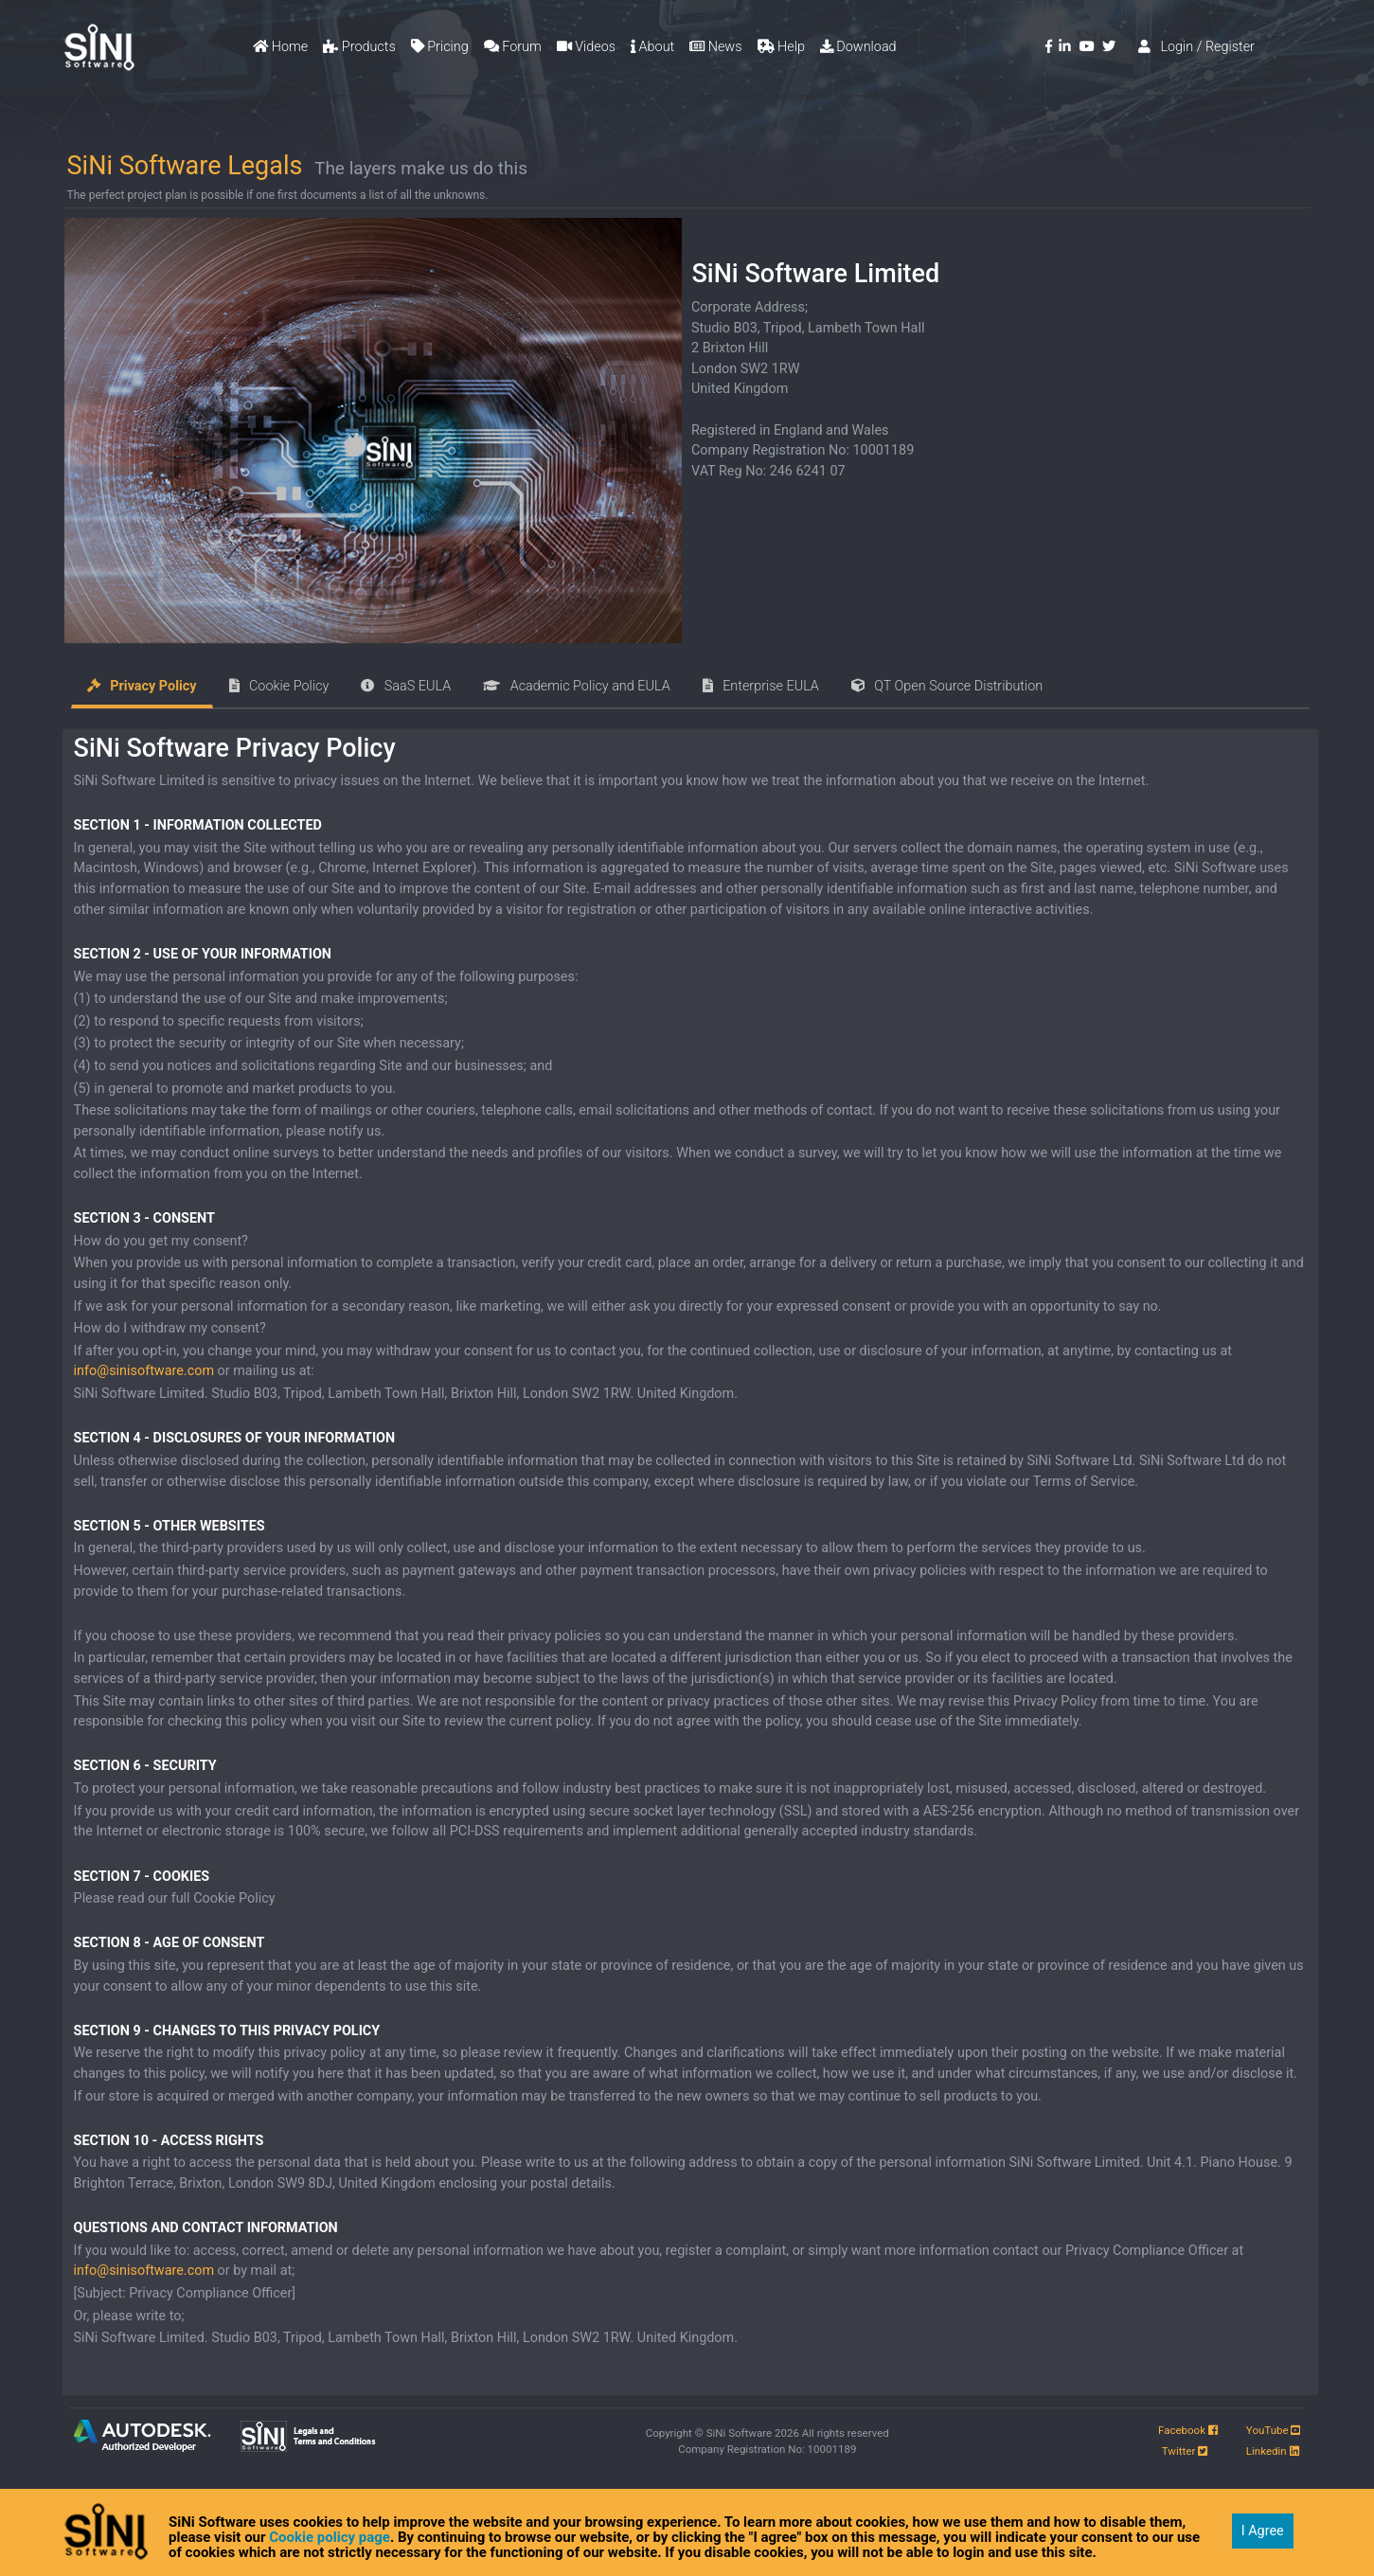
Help (781, 47)
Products (359, 47)
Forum (513, 47)
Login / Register (1196, 47)
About (652, 47)
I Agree (1262, 2531)
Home (280, 47)
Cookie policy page (329, 2537)
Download (858, 47)
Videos (586, 47)
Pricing (440, 47)
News (715, 47)
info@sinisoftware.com (144, 1371)
